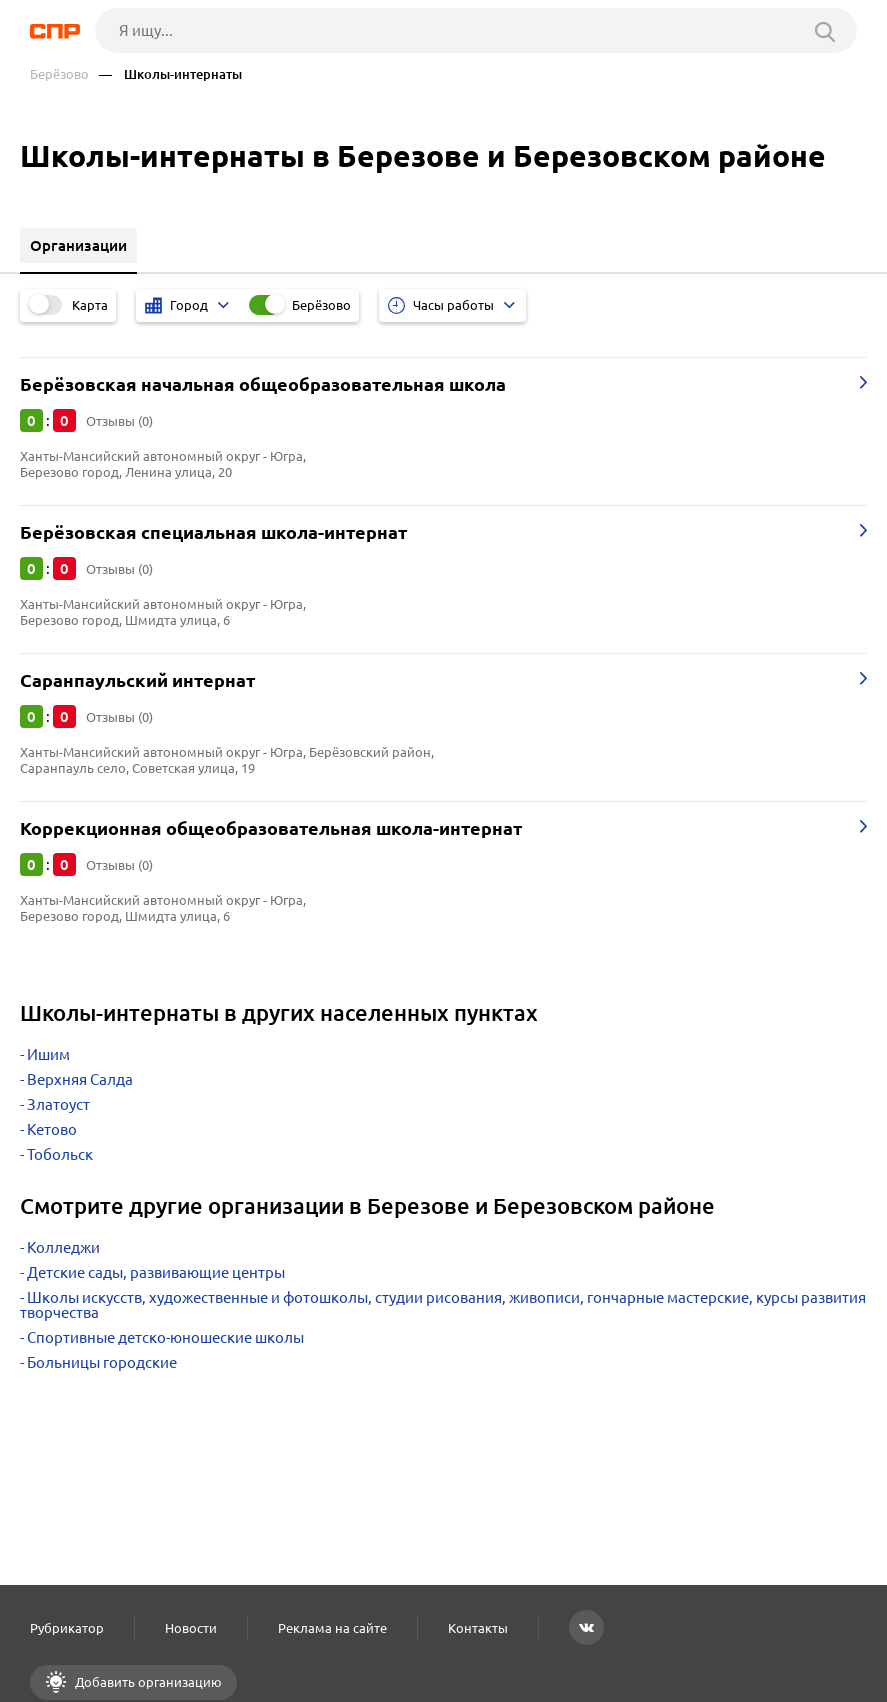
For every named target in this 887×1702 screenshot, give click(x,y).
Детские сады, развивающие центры (156, 1272)
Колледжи (63, 1247)
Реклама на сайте (332, 1628)
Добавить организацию (147, 1682)
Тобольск (60, 1154)
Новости (191, 1628)
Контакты (478, 1628)
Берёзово (59, 74)
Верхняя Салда (80, 1079)
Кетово (52, 1129)
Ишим (48, 1054)
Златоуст (58, 1104)
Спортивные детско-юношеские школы (165, 1337)
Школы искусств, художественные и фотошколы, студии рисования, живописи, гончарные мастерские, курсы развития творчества (443, 1305)
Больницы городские (102, 1362)
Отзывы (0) (119, 421)
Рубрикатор (67, 1628)
